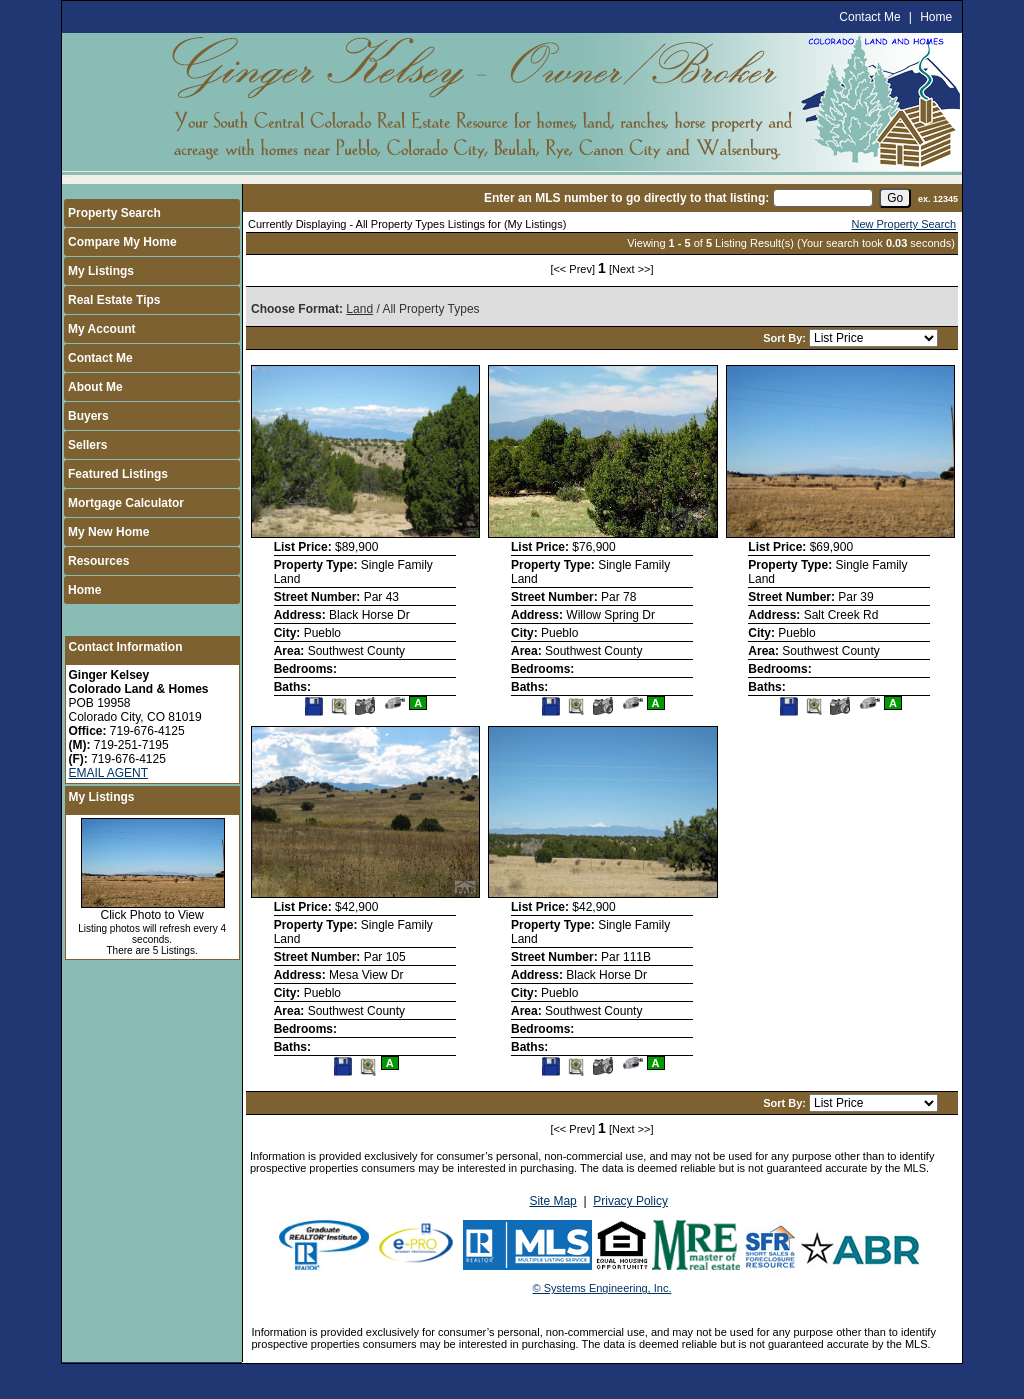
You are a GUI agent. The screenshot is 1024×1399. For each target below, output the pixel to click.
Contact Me (869, 17)
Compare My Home (122, 242)
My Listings (101, 271)
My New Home (108, 532)
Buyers (88, 416)
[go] (895, 198)
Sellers (87, 445)
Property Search (114, 213)
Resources (98, 561)
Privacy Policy (630, 1201)
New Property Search (903, 224)
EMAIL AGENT (109, 773)
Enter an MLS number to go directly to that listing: (626, 198)
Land (359, 309)
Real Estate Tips (114, 300)
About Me (95, 387)
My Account (102, 329)
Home (936, 17)
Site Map (552, 1201)
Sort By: (786, 338)
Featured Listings (118, 474)
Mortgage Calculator (126, 503)
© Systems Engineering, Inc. (602, 1288)
